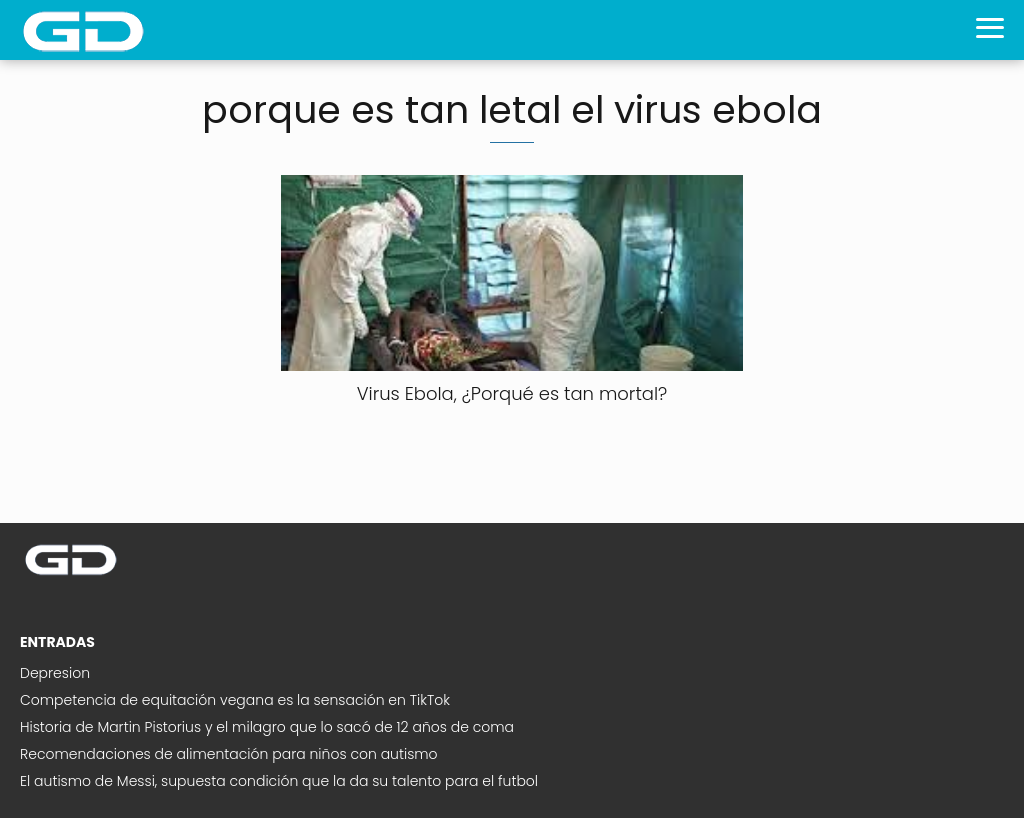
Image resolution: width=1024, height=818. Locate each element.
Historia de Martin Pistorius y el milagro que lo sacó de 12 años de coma (267, 727)
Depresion (55, 673)
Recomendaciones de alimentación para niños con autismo (229, 754)
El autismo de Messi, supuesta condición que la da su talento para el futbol (279, 781)
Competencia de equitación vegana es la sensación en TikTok (235, 700)
